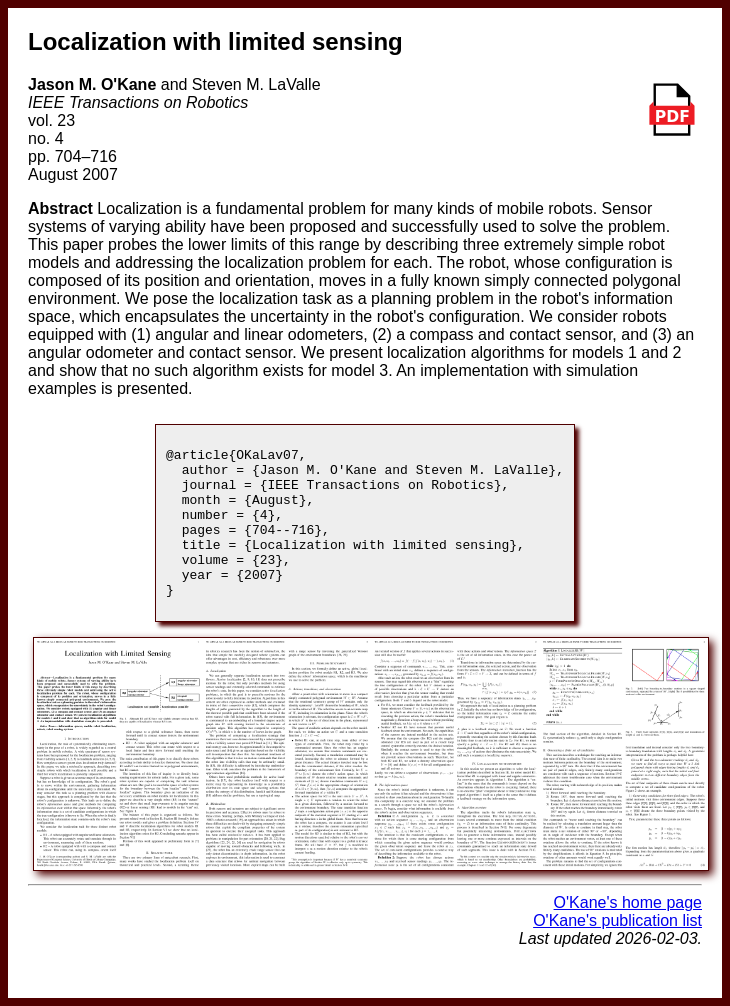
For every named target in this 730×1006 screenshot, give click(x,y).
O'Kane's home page (628, 932)
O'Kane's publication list (617, 950)
